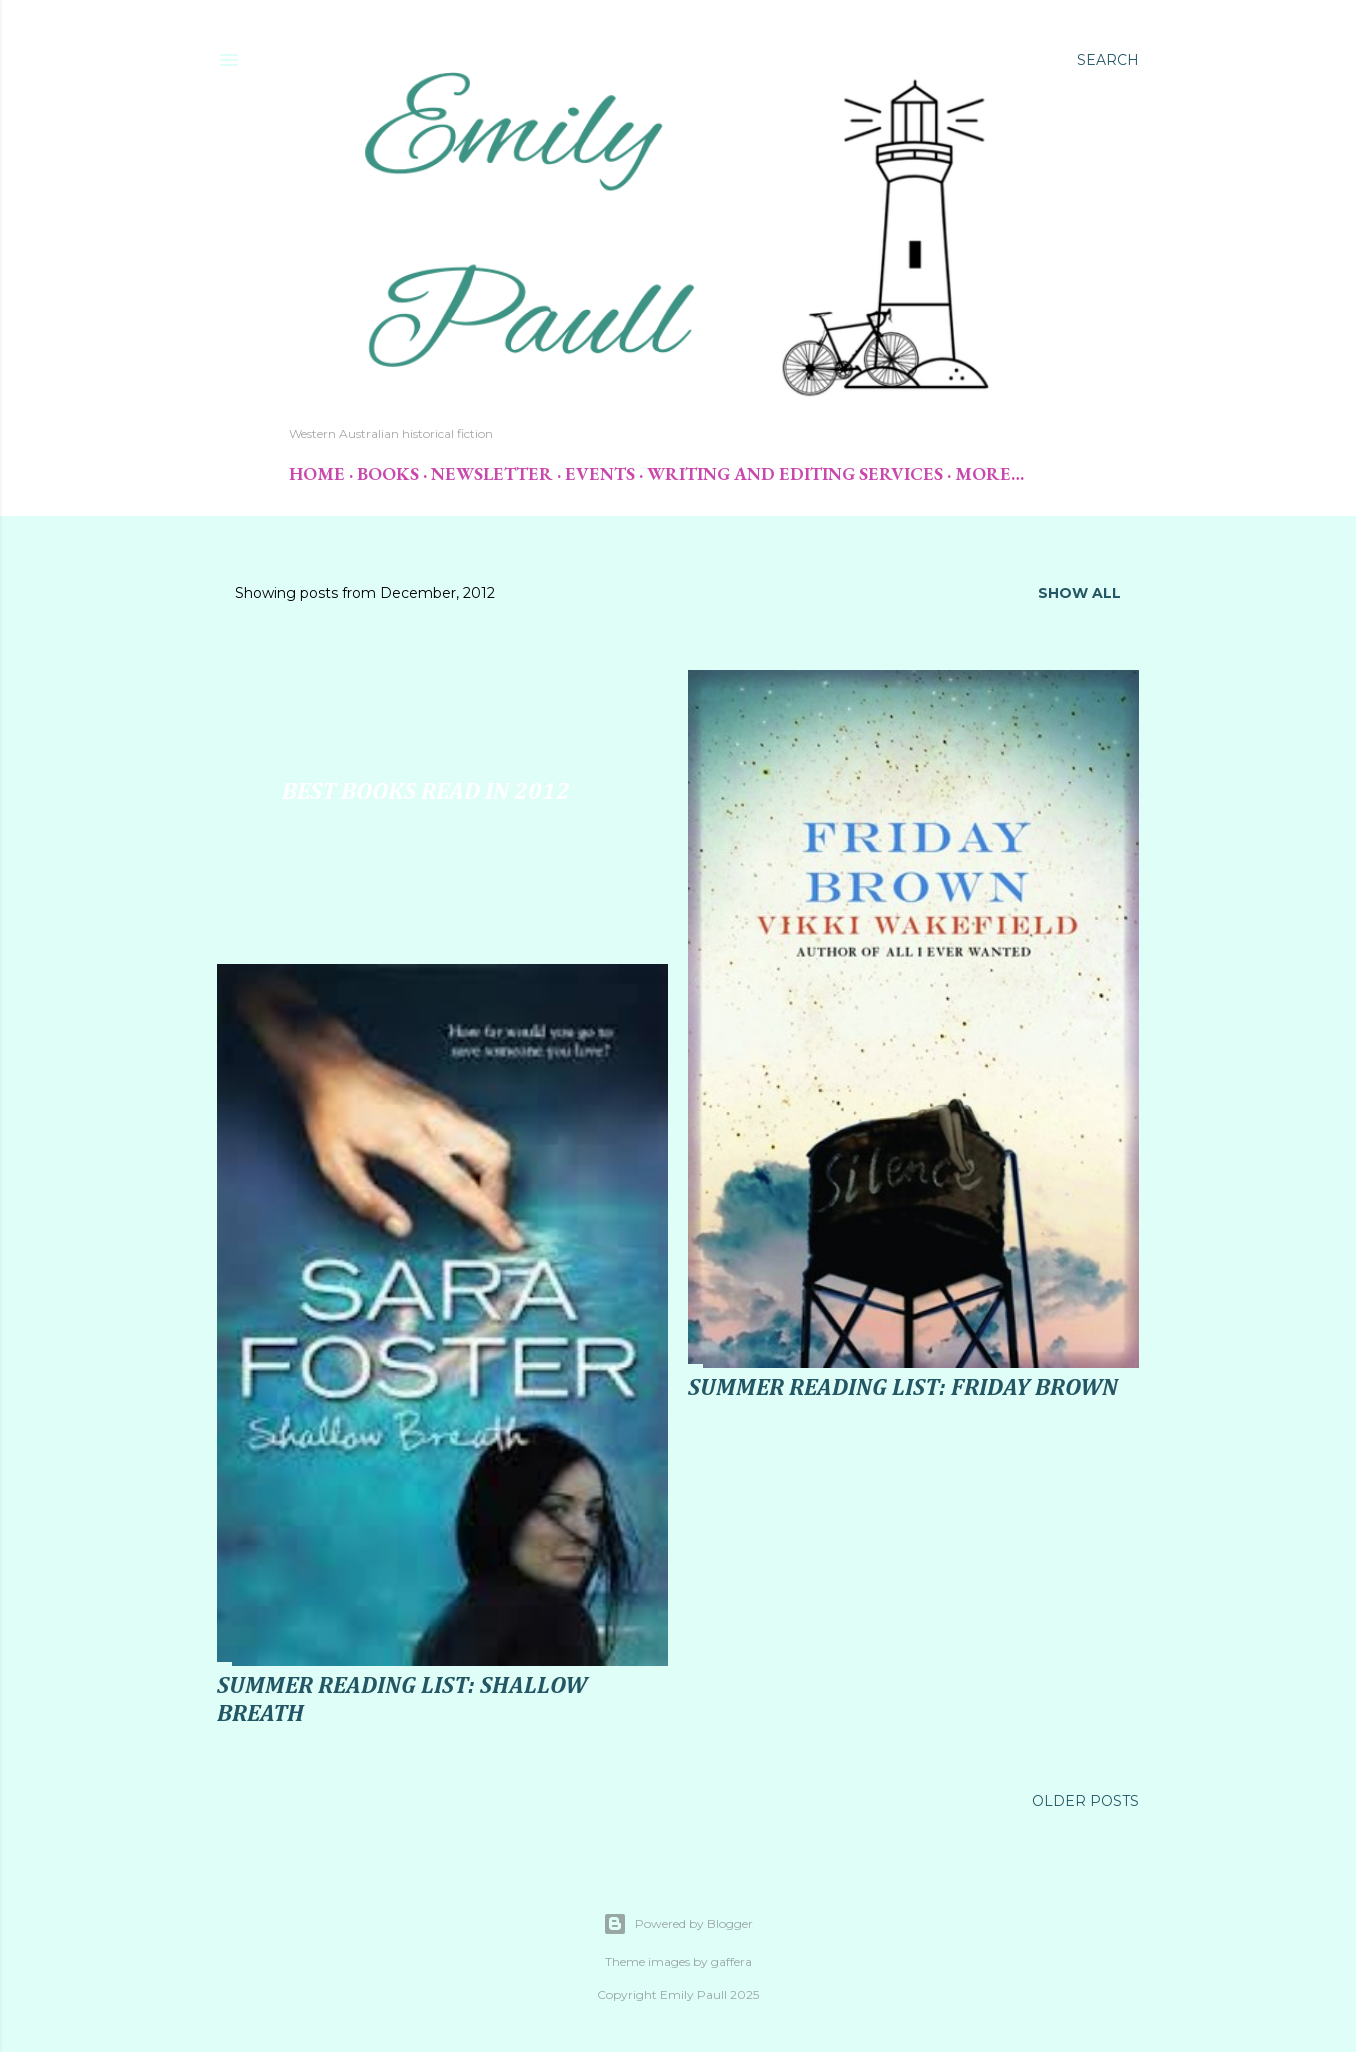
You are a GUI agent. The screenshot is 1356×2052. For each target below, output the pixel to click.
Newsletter (492, 473)
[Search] (1108, 60)
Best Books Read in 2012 (426, 792)
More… (989, 473)
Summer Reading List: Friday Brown (903, 1388)
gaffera (731, 1961)
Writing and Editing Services (795, 473)
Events (600, 473)
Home (317, 473)
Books (388, 473)
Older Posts (1085, 1801)
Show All (1079, 593)
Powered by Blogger (678, 1924)
